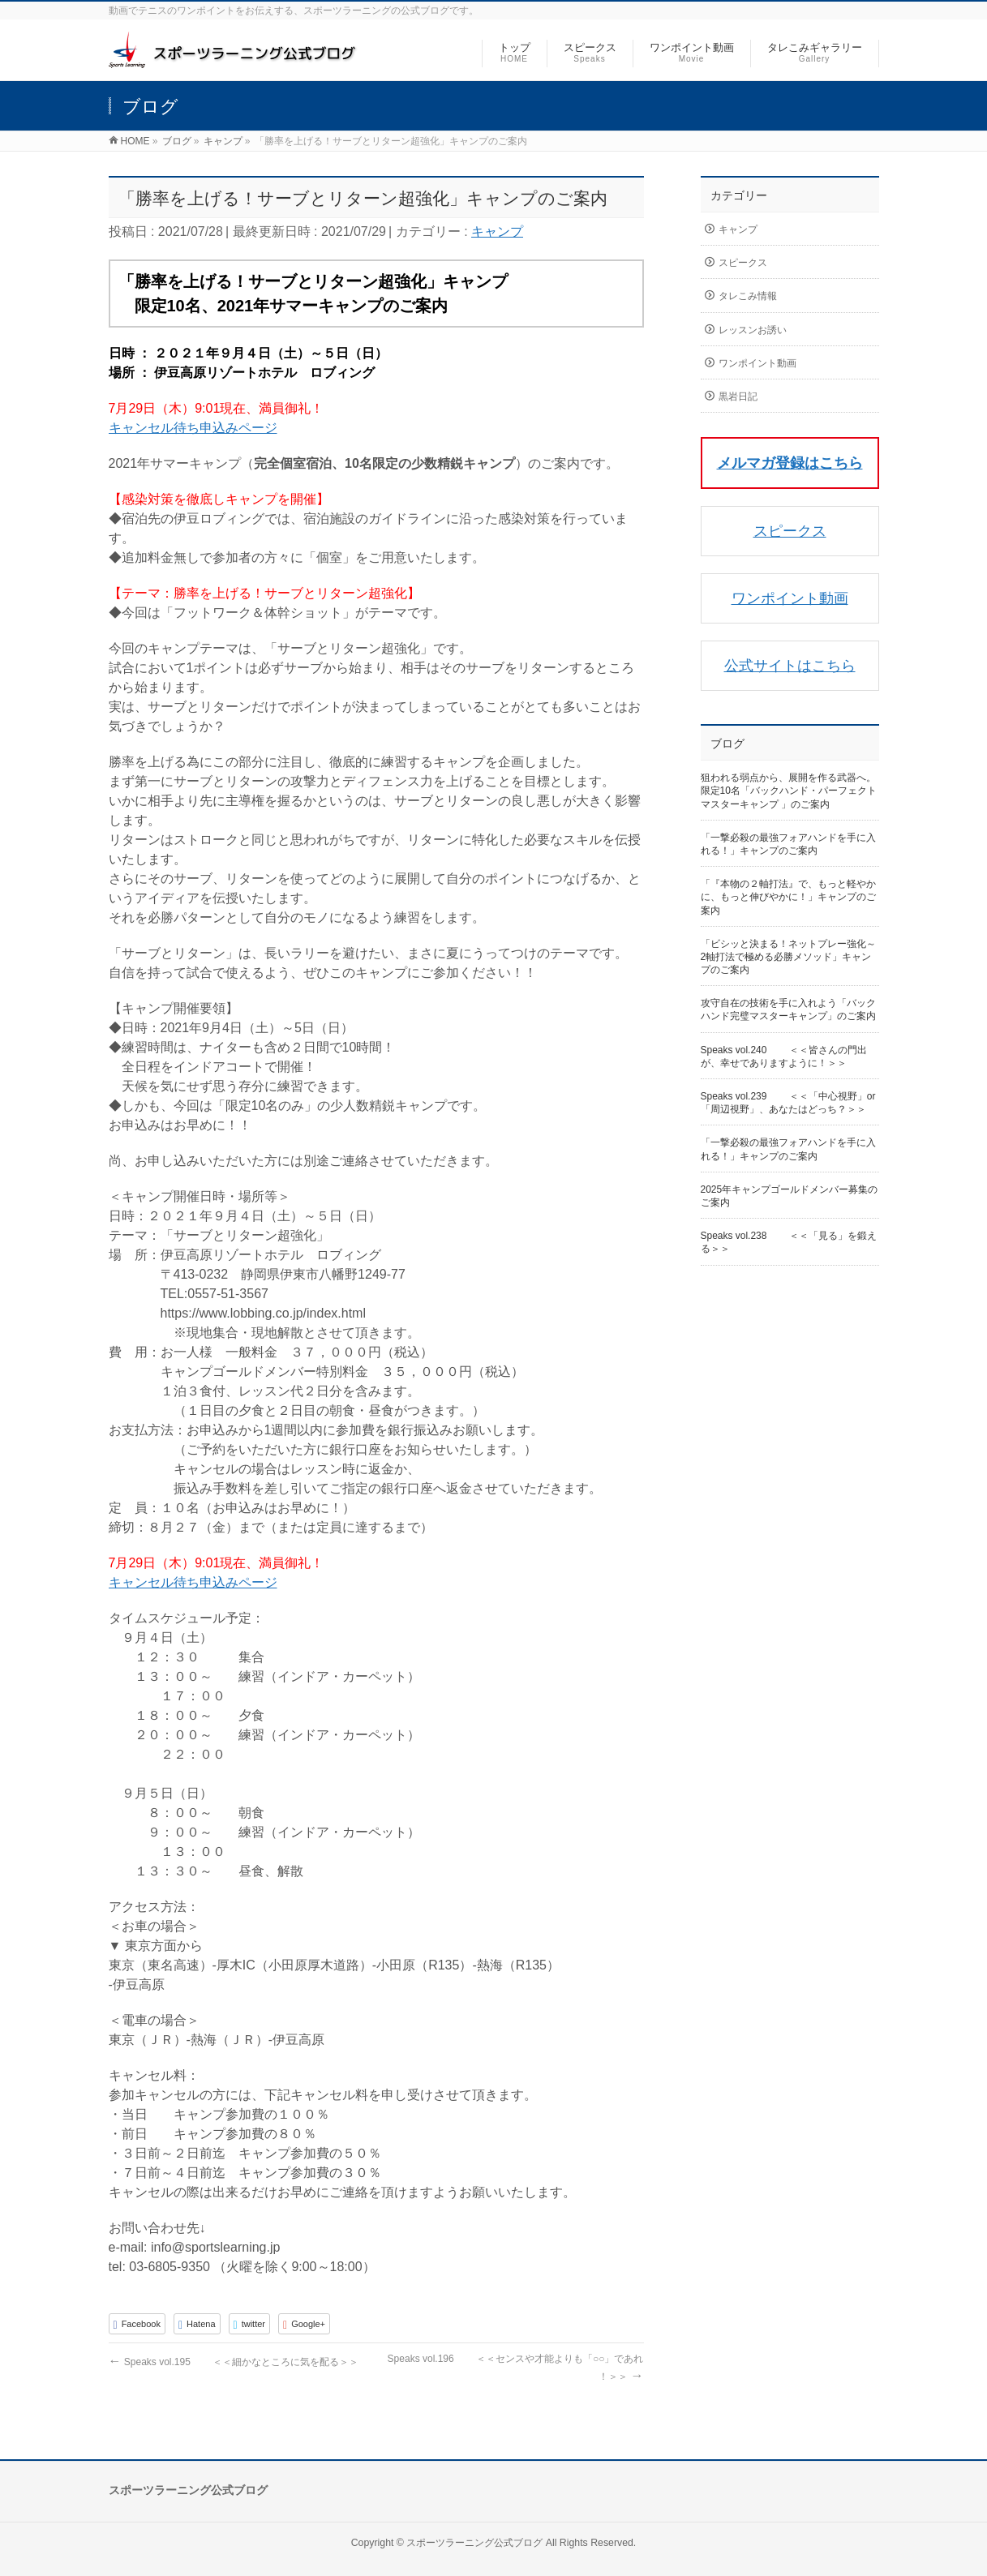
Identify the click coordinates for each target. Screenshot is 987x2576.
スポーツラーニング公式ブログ (474, 2542)
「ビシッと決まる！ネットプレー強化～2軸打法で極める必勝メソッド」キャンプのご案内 (788, 956)
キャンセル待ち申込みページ (193, 428)
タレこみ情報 (748, 296)
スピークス (743, 262)
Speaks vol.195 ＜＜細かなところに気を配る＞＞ (234, 2362)
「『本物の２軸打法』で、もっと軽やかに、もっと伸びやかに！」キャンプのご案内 (788, 896)
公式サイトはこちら (790, 666)
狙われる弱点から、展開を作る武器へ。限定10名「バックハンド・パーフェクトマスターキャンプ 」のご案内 (789, 790)
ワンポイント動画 (757, 363)
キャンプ (497, 231)
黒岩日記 (738, 396)
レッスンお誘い (753, 330)
